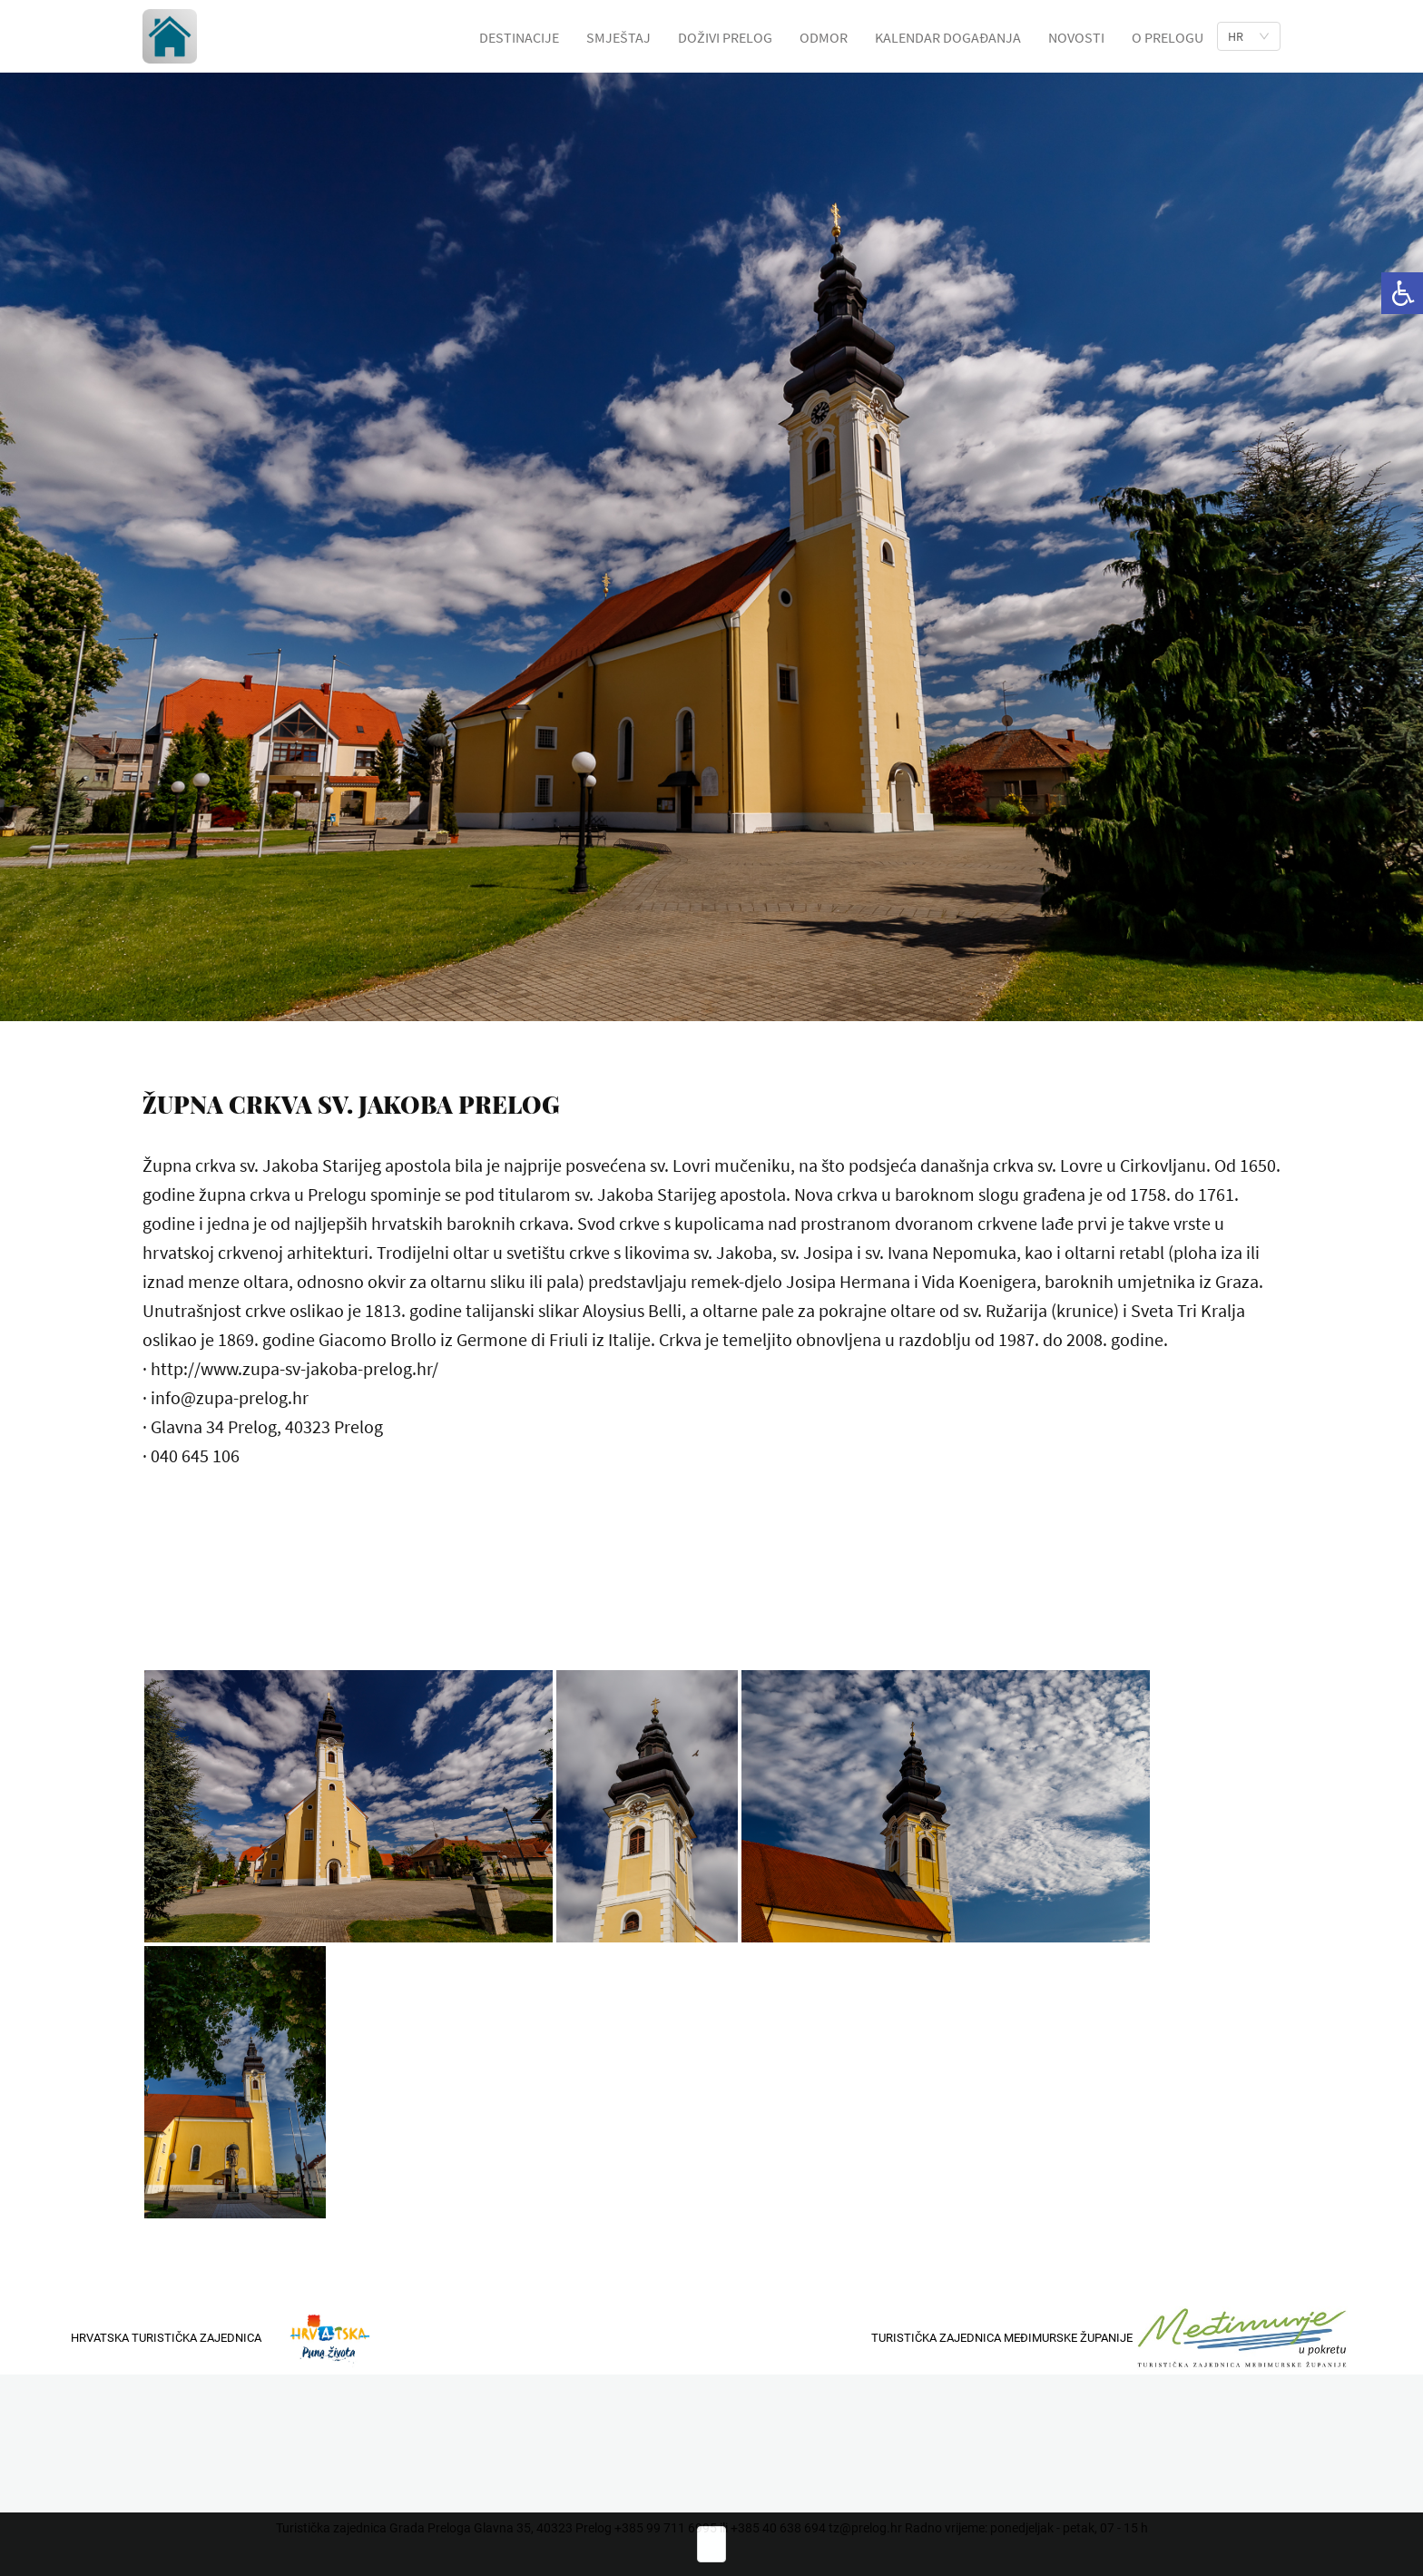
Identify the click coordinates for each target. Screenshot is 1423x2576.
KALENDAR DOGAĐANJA (948, 37)
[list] (1249, 36)
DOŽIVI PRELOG (725, 37)
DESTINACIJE (519, 37)
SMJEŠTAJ (618, 37)
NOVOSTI (1076, 37)
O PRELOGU (1167, 37)
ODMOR (824, 37)
